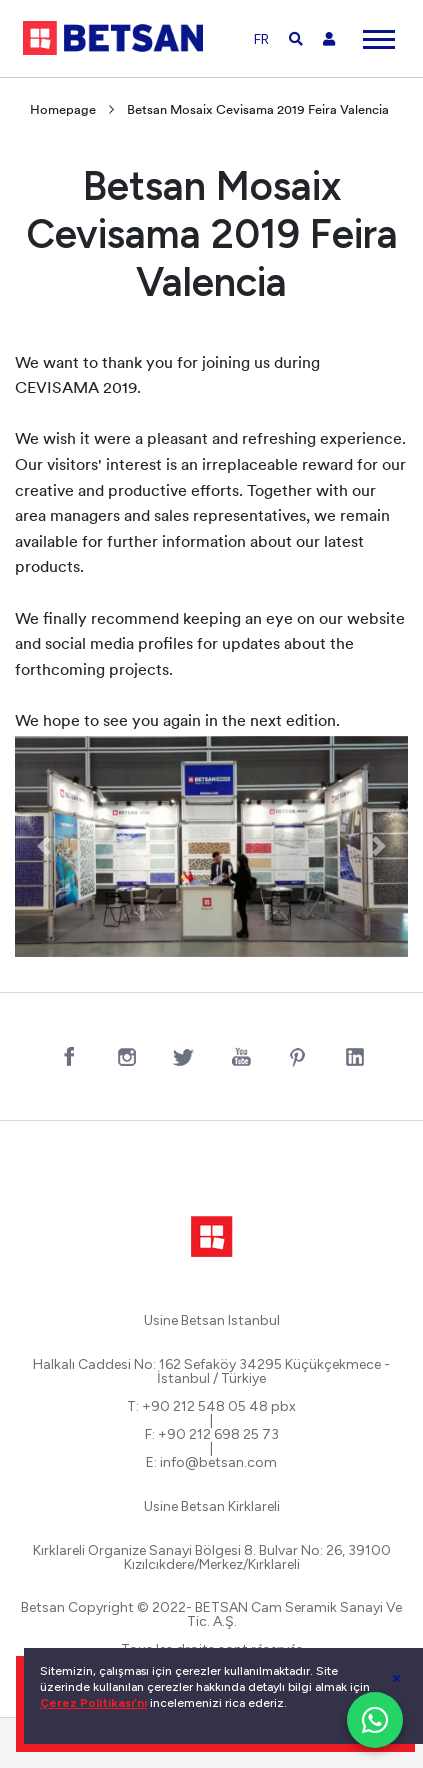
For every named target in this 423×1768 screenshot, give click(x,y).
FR (261, 39)
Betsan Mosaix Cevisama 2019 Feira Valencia (258, 110)
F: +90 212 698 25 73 (212, 1435)
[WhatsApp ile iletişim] (375, 1720)
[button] (44, 846)
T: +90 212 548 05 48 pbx (211, 1407)
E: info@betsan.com (211, 1463)
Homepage (63, 110)
